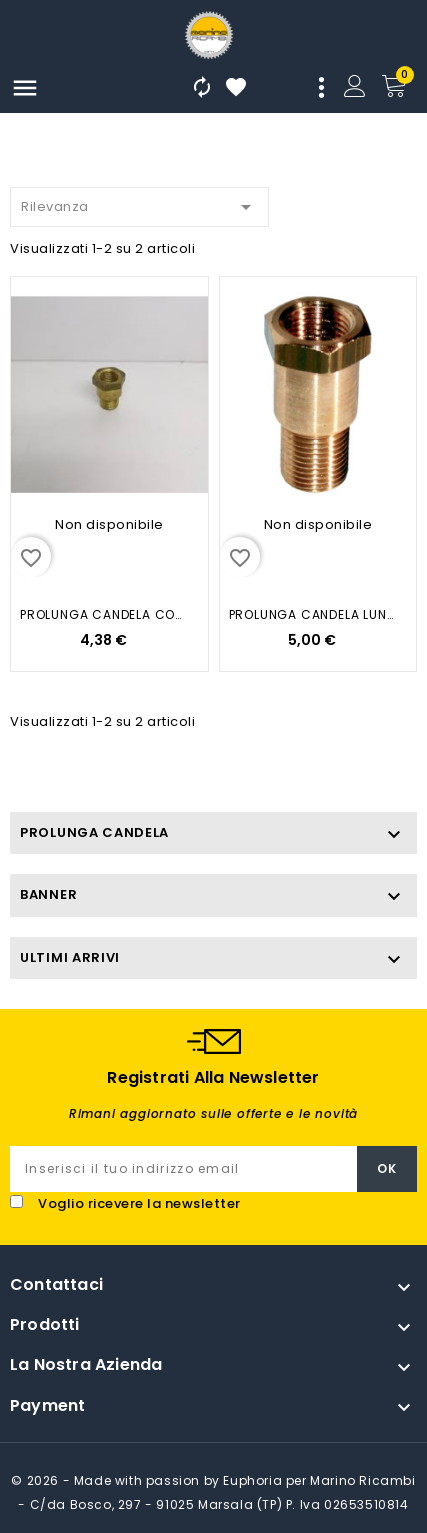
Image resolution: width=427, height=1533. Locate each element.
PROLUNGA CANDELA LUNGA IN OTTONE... (313, 614)
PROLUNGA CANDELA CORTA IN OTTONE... (104, 614)
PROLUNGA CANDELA (94, 832)
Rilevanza (139, 203)
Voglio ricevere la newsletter (139, 1203)
